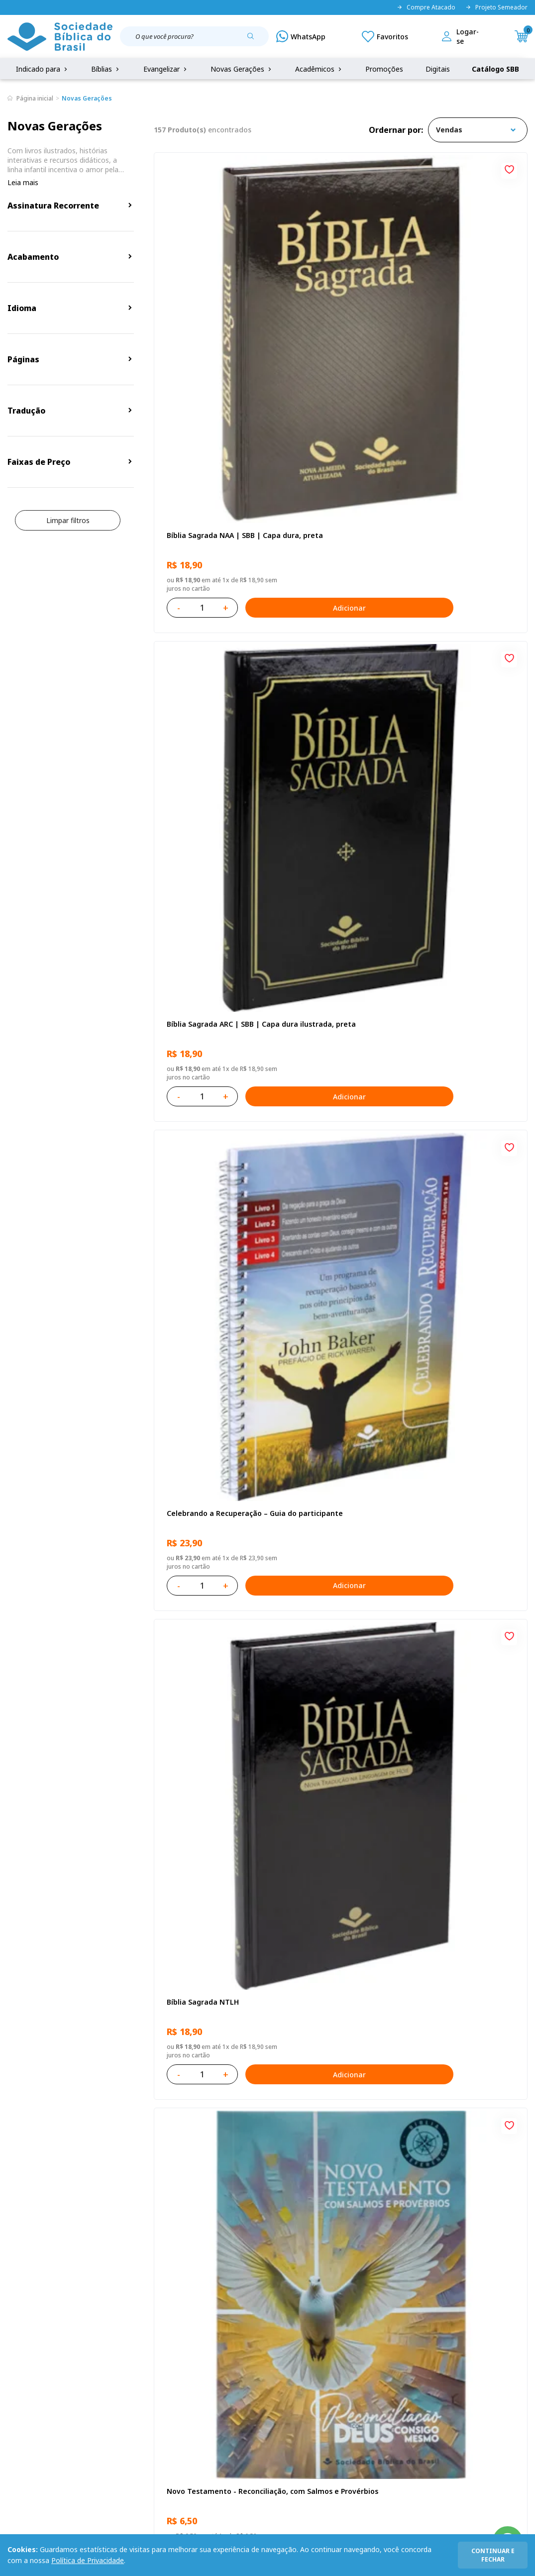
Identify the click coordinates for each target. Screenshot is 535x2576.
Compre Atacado (426, 7)
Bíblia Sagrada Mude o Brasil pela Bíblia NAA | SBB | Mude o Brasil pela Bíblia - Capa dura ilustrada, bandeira (467, 1927)
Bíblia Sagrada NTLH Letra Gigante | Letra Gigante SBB (465, 1459)
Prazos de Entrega (98, 2397)
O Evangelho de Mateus (206, 1453)
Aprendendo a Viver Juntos (211, 985)
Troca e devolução (98, 2378)
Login (188, 2342)
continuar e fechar (493, 2555)
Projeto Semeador (496, 7)
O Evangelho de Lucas (456, 751)
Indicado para (42, 69)
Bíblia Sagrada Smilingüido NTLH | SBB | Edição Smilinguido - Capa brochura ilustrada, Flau (465, 1693)
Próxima (407, 2063)
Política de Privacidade (87, 2560)
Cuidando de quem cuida (462, 985)
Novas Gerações (242, 69)
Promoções (384, 69)
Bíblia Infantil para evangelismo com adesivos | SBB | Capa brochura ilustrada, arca (338, 990)
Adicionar (259, 355)
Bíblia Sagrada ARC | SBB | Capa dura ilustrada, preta (338, 288)
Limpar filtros (68, 520)
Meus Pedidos (202, 2360)
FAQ (14, 2360)
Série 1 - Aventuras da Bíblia (457, 1224)
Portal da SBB (30, 2378)
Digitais (438, 69)
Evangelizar (166, 69)
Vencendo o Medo (322, 1219)
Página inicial (34, 98)
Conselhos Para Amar (328, 1922)
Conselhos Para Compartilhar (191, 1926)
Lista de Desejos (206, 2378)
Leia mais (22, 182)
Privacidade (87, 2342)
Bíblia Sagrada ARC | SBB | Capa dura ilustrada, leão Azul (337, 1693)
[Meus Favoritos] (385, 36)
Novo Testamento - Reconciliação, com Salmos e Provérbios (338, 523)
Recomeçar (437, 517)
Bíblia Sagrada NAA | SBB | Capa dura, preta (211, 288)
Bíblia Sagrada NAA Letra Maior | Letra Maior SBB (335, 1458)
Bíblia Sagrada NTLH (200, 517)
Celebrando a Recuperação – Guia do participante (465, 288)
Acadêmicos (319, 69)
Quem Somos (29, 2342)
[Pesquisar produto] (254, 40)
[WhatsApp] (300, 36)
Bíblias (106, 69)
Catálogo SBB (495, 69)
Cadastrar (482, 2260)
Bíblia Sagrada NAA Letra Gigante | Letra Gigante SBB (335, 756)
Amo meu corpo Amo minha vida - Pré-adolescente (213, 756)
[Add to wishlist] (257, 168)
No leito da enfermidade (208, 1219)
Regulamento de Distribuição (116, 2360)
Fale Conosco (271, 2342)
